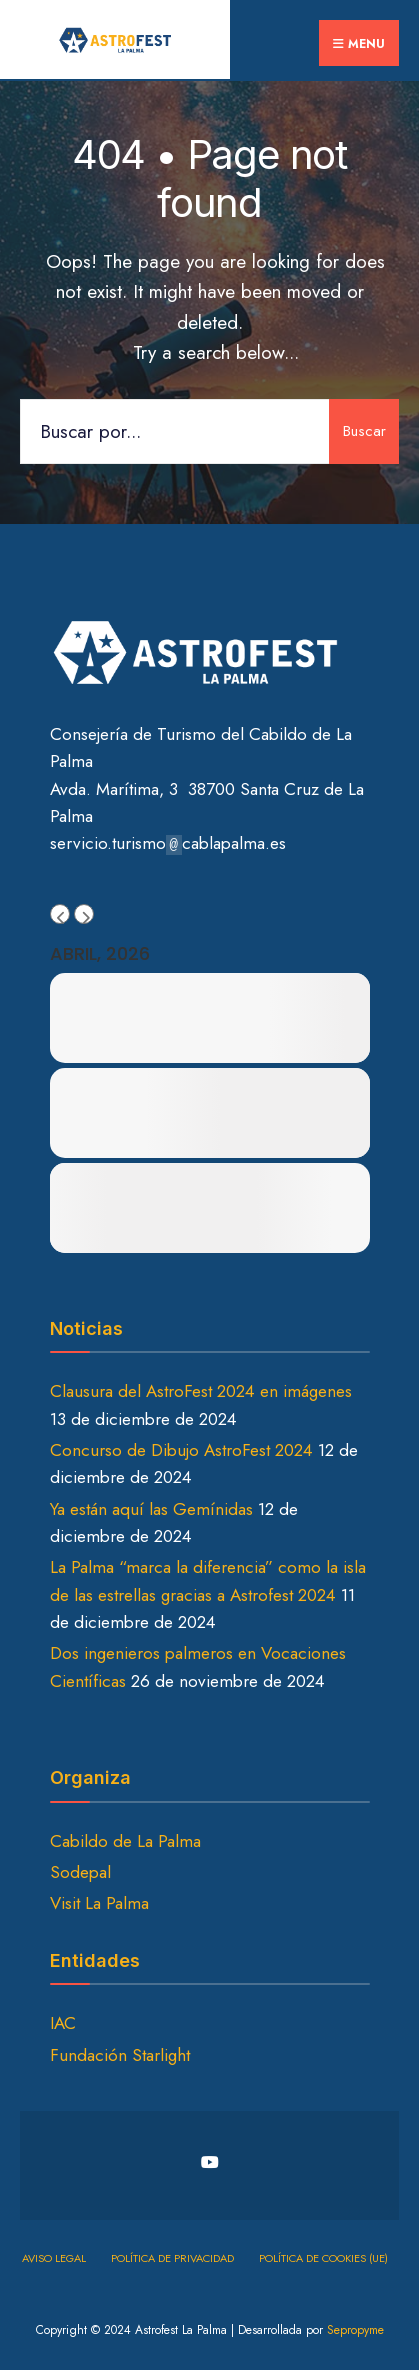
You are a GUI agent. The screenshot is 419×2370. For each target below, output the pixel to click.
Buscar (364, 431)
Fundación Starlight (120, 2055)
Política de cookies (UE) (323, 2258)
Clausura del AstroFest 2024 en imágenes (201, 1391)
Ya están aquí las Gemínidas (151, 1509)
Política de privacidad (172, 2258)
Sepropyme (355, 2330)
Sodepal (80, 1872)
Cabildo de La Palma (125, 1841)
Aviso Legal (54, 2258)
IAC (63, 2023)
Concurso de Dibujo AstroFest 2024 (181, 1450)
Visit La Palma (99, 1903)
